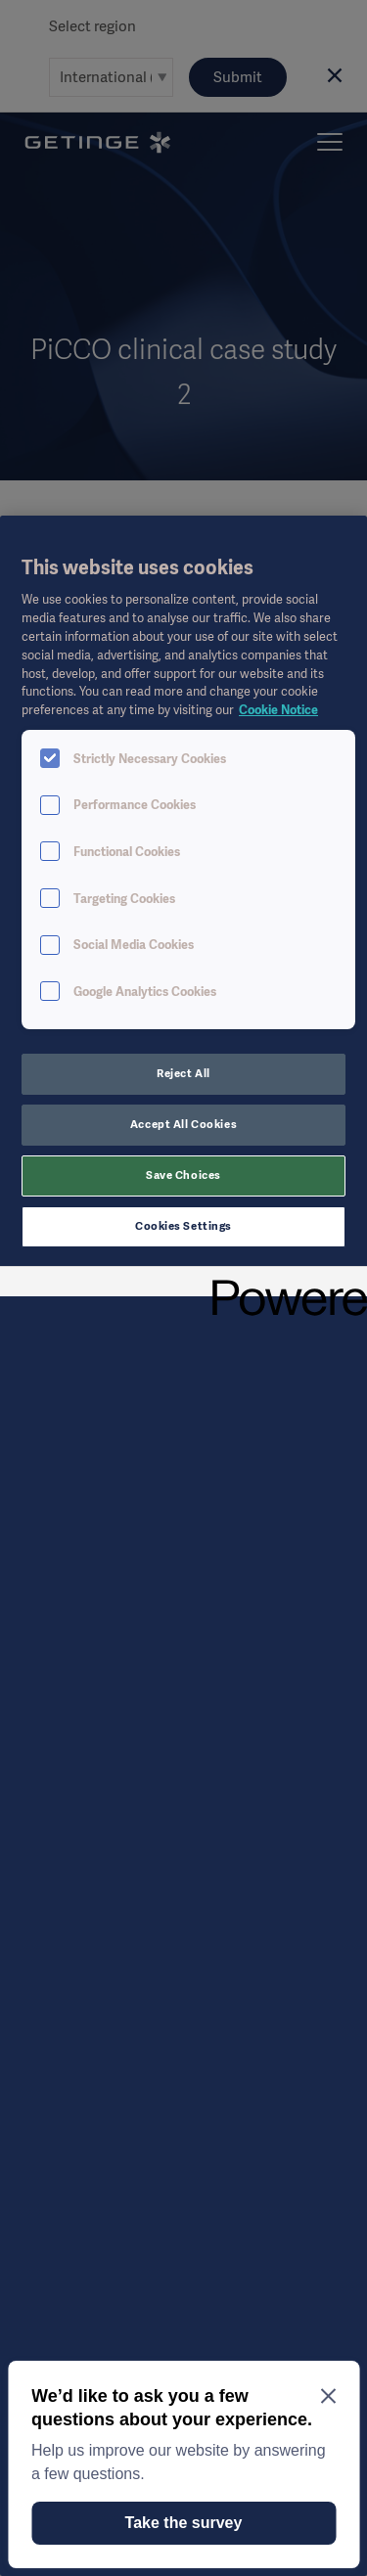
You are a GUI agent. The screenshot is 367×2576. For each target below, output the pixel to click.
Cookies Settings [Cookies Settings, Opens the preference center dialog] (183, 1226)
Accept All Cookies (183, 1124)
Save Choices (183, 1175)
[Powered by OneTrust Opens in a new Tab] (282, 1284)
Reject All (183, 1073)
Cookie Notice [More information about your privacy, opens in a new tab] (278, 709)
